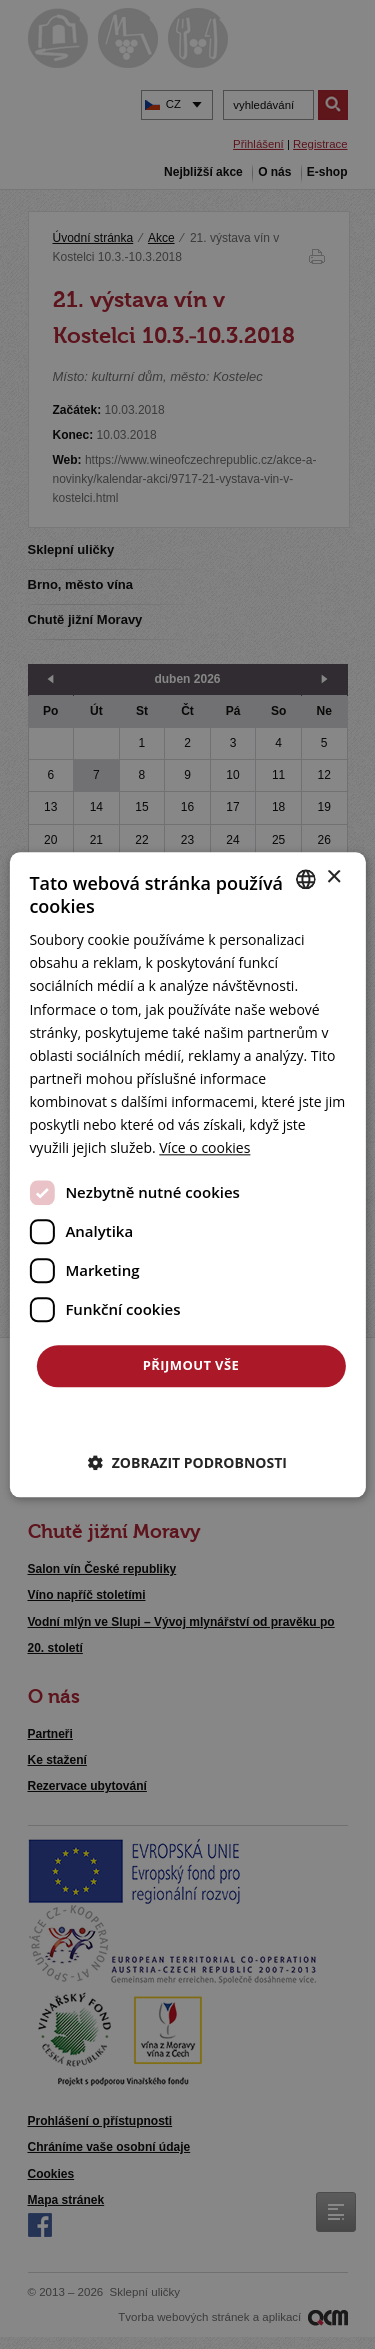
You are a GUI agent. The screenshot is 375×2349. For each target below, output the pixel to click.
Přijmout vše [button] (191, 1366)
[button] (187, 1462)
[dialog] (187, 1174)
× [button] (333, 877)
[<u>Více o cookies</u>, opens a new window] (204, 1147)
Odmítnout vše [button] (191, 1417)
